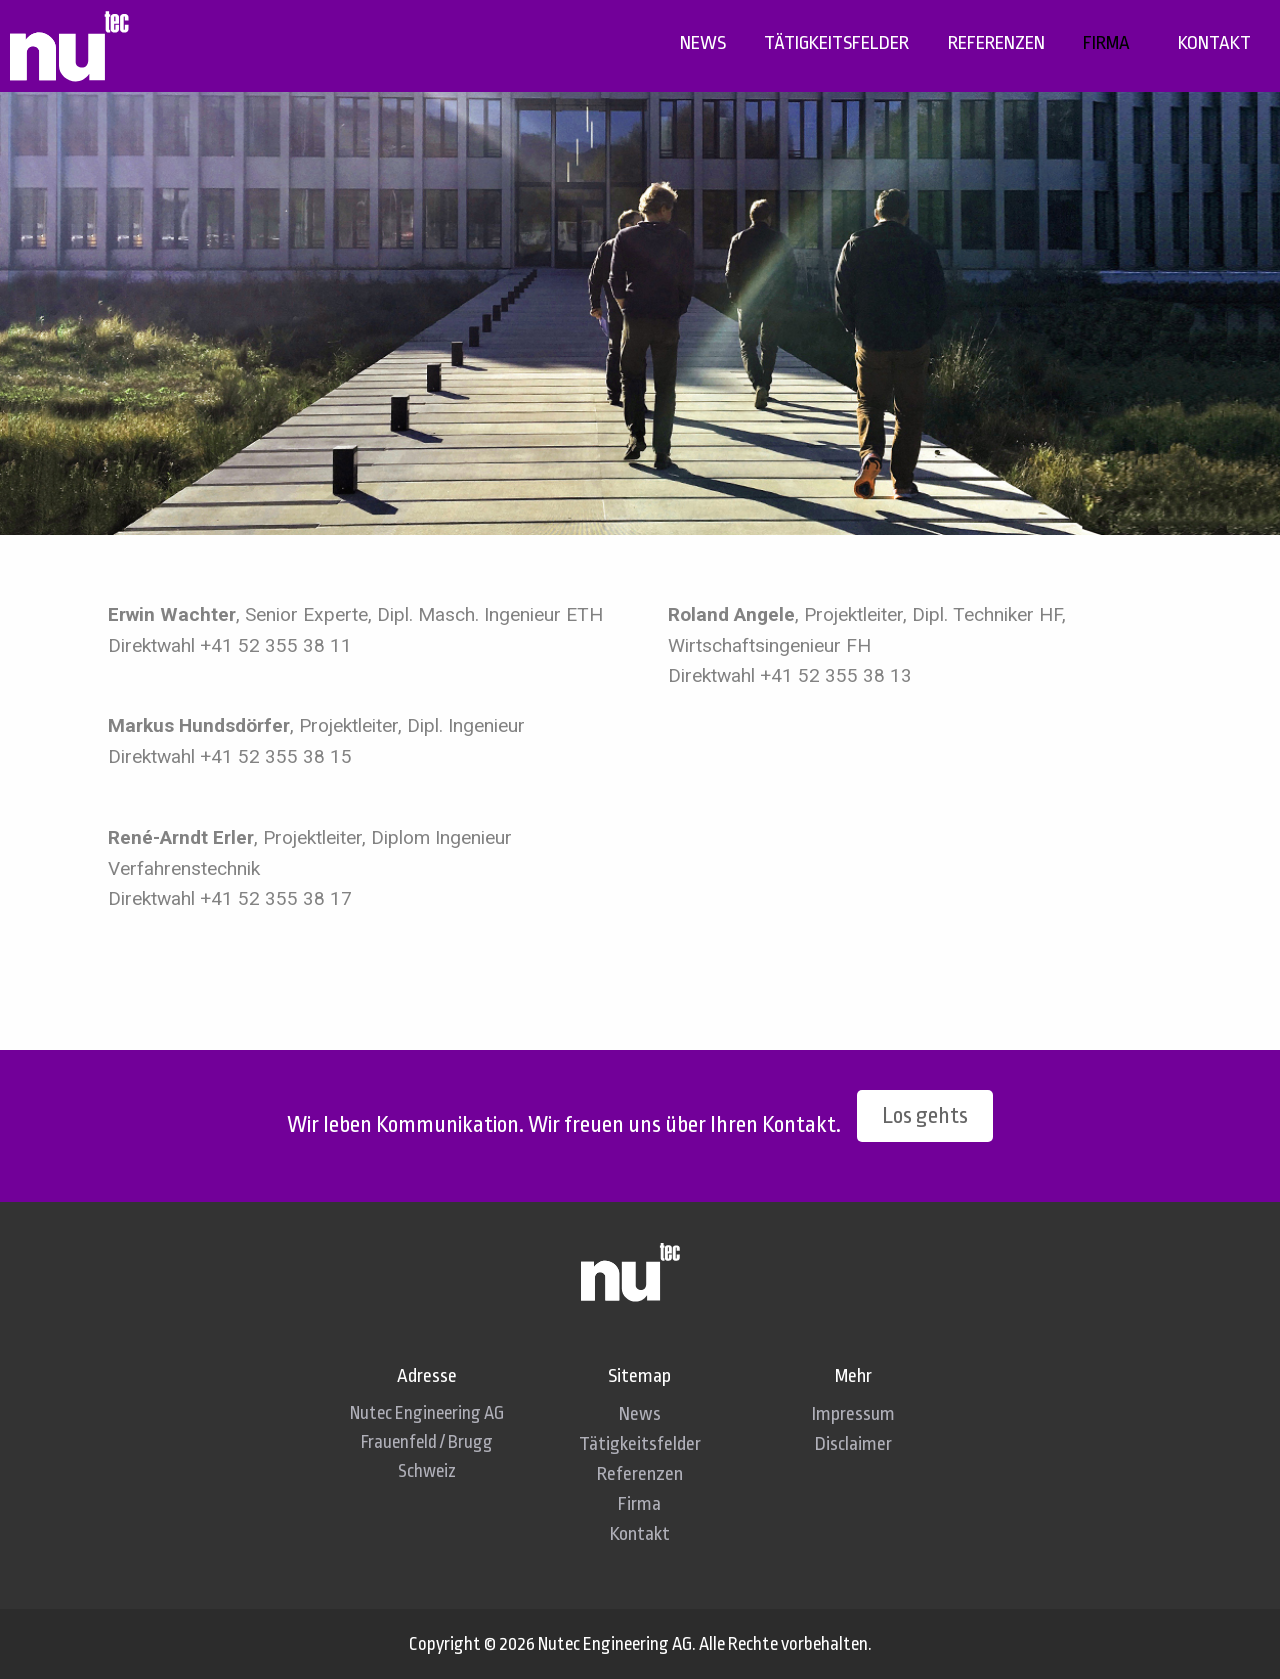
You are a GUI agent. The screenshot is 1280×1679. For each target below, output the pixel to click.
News (703, 43)
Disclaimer (853, 1444)
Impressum (853, 1414)
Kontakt (1214, 43)
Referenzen (996, 43)
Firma (1106, 43)
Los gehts (925, 1116)
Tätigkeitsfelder (836, 43)
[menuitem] (703, 43)
